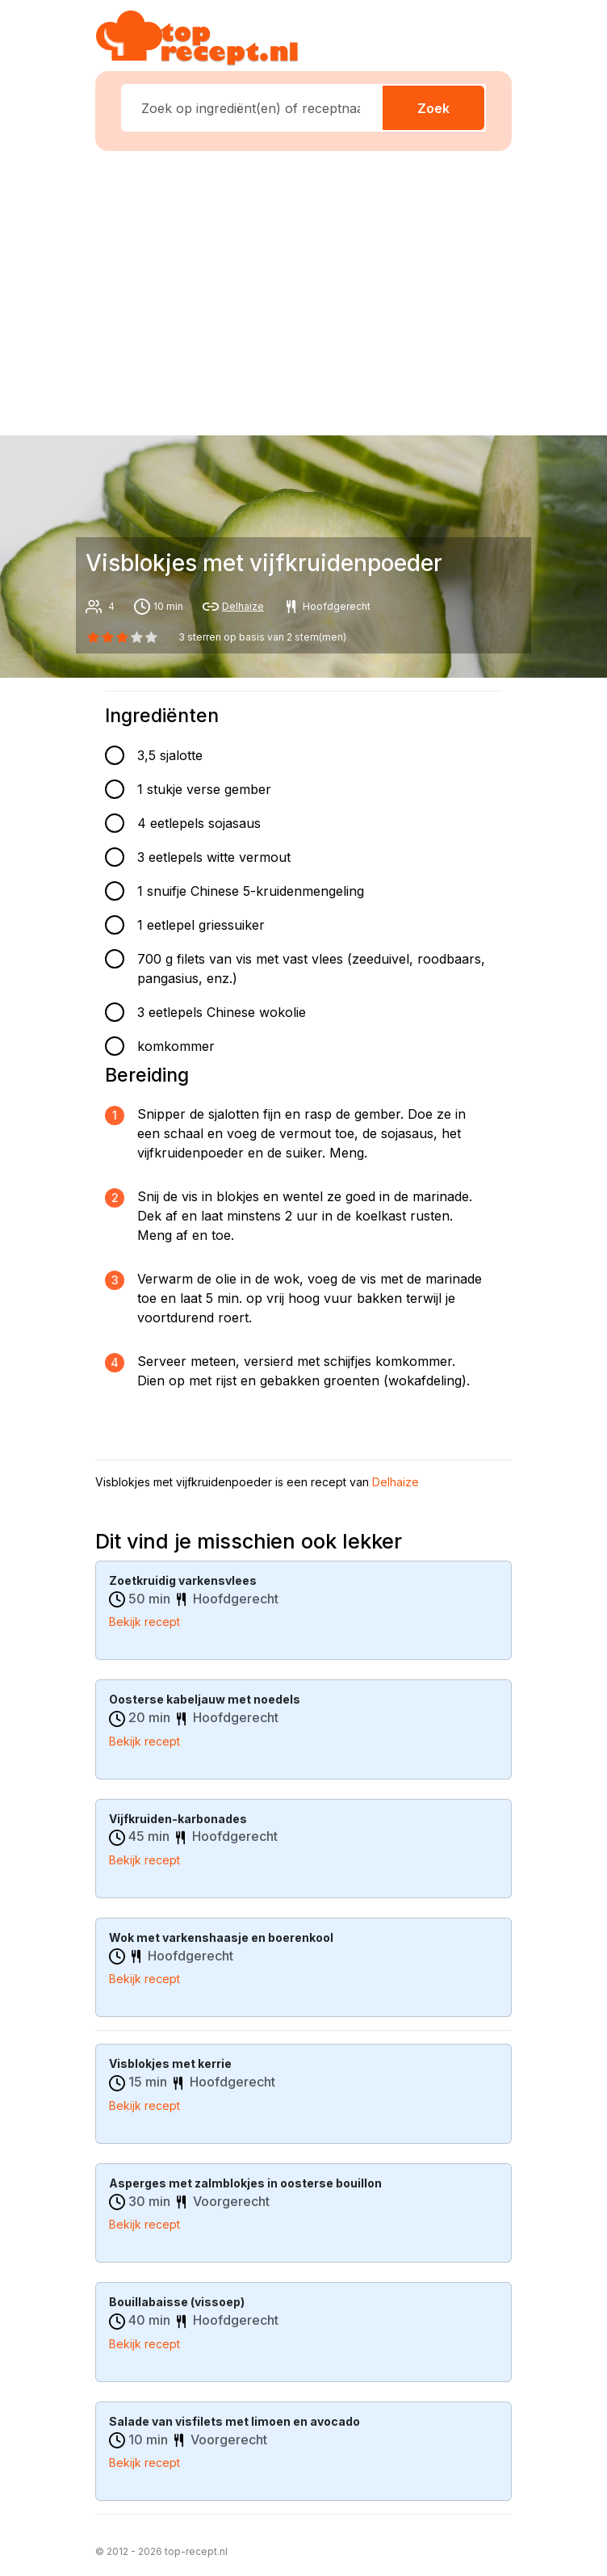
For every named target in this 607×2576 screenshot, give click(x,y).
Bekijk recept (144, 1621)
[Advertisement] (313, 290)
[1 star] (107, 637)
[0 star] (93, 637)
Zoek (433, 108)
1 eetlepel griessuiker (201, 925)
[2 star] (122, 637)
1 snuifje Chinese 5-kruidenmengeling (250, 891)
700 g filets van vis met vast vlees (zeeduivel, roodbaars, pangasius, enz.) (311, 968)
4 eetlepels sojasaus (199, 823)
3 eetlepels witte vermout (214, 857)
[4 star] (151, 637)
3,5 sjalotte (170, 755)
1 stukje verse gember (204, 789)
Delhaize (243, 606)
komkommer (176, 1046)
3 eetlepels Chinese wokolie (221, 1012)
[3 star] (137, 637)
